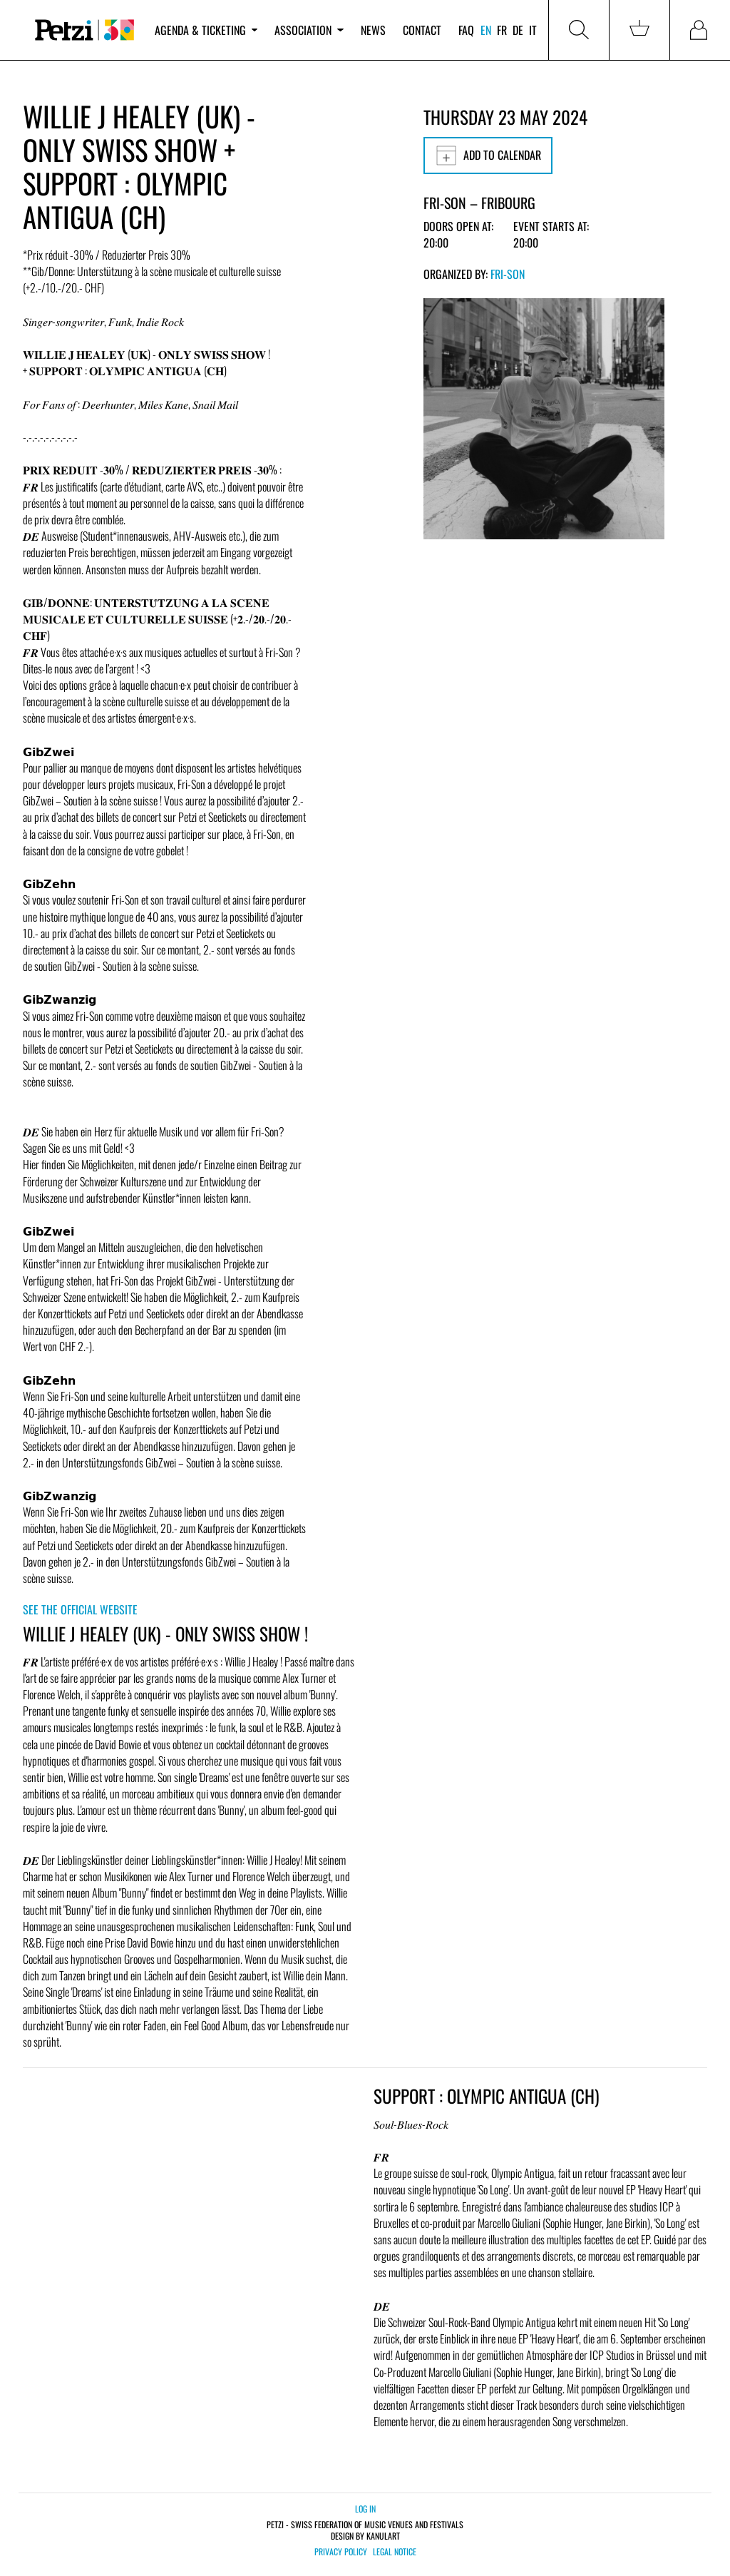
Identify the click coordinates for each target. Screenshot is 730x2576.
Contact (422, 30)
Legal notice (394, 2551)
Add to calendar (488, 155)
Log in (365, 2509)
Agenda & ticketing (206, 30)
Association (308, 30)
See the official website (80, 1609)
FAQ (466, 30)
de (518, 30)
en (485, 30)
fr (502, 30)
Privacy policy (340, 2551)
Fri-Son (507, 273)
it (533, 30)
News (373, 30)
